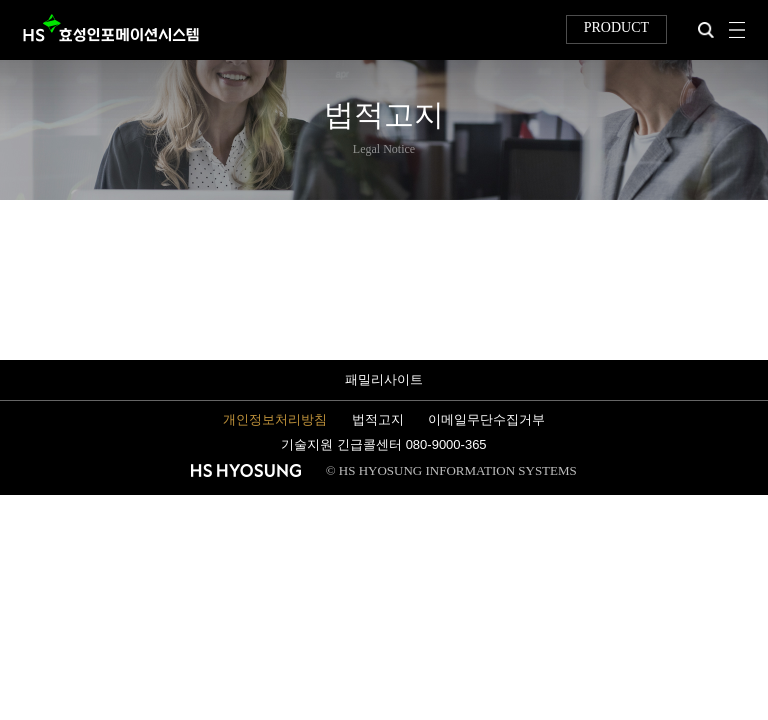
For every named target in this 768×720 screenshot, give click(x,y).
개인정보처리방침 (275, 419)
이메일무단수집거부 (486, 419)
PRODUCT (616, 27)
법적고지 (378, 419)
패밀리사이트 (384, 379)
